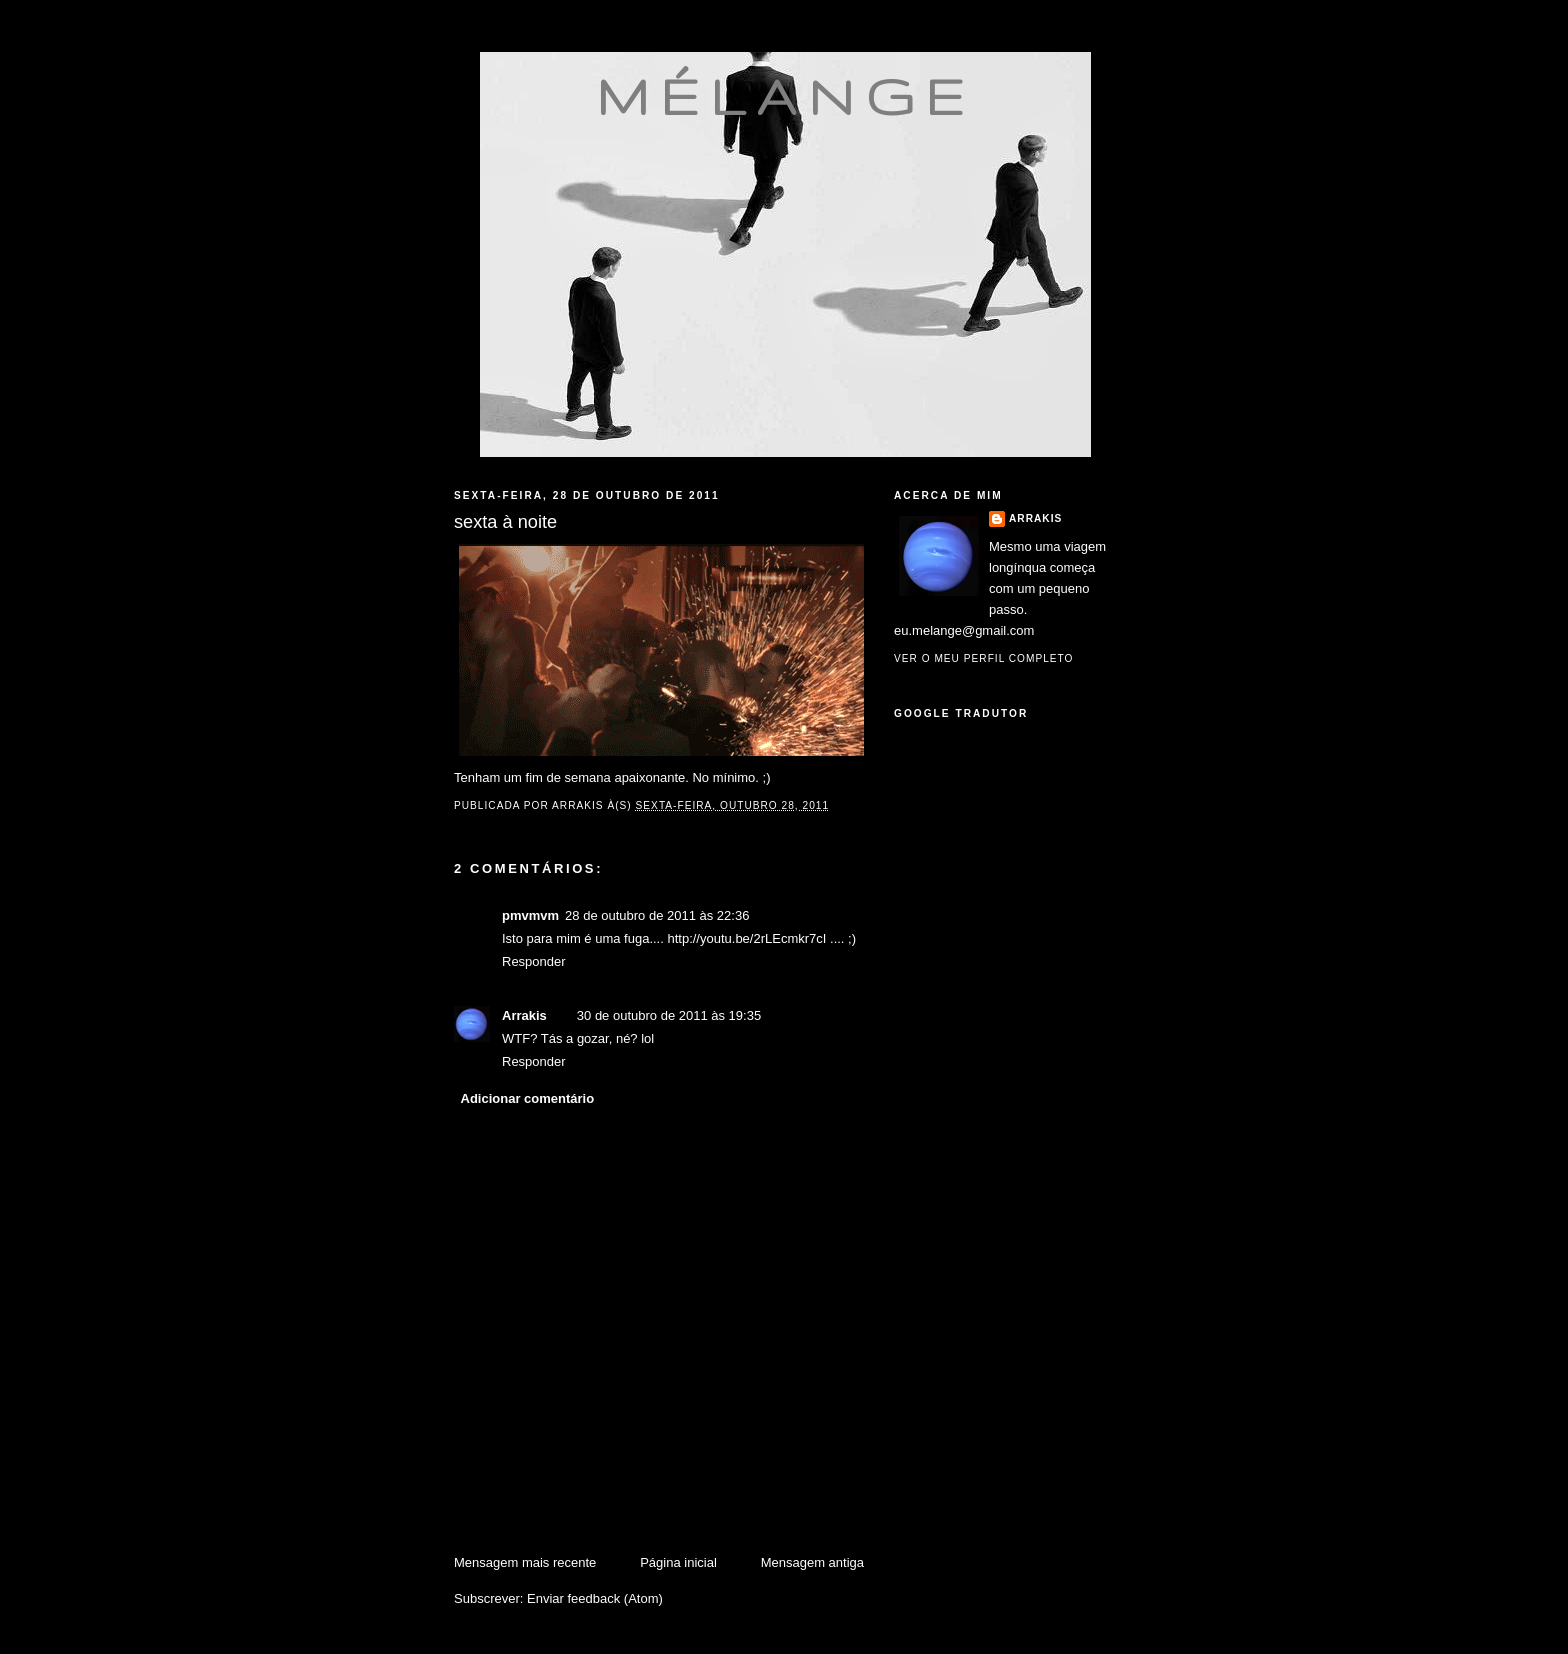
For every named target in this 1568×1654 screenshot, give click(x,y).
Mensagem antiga (812, 1562)
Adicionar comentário (528, 1098)
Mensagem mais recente (525, 1562)
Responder (534, 961)
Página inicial (678, 1562)
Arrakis (524, 1015)
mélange (785, 96)
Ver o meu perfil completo (984, 658)
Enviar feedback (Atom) (595, 1598)
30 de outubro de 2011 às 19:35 (669, 1015)
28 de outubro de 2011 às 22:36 (657, 915)
